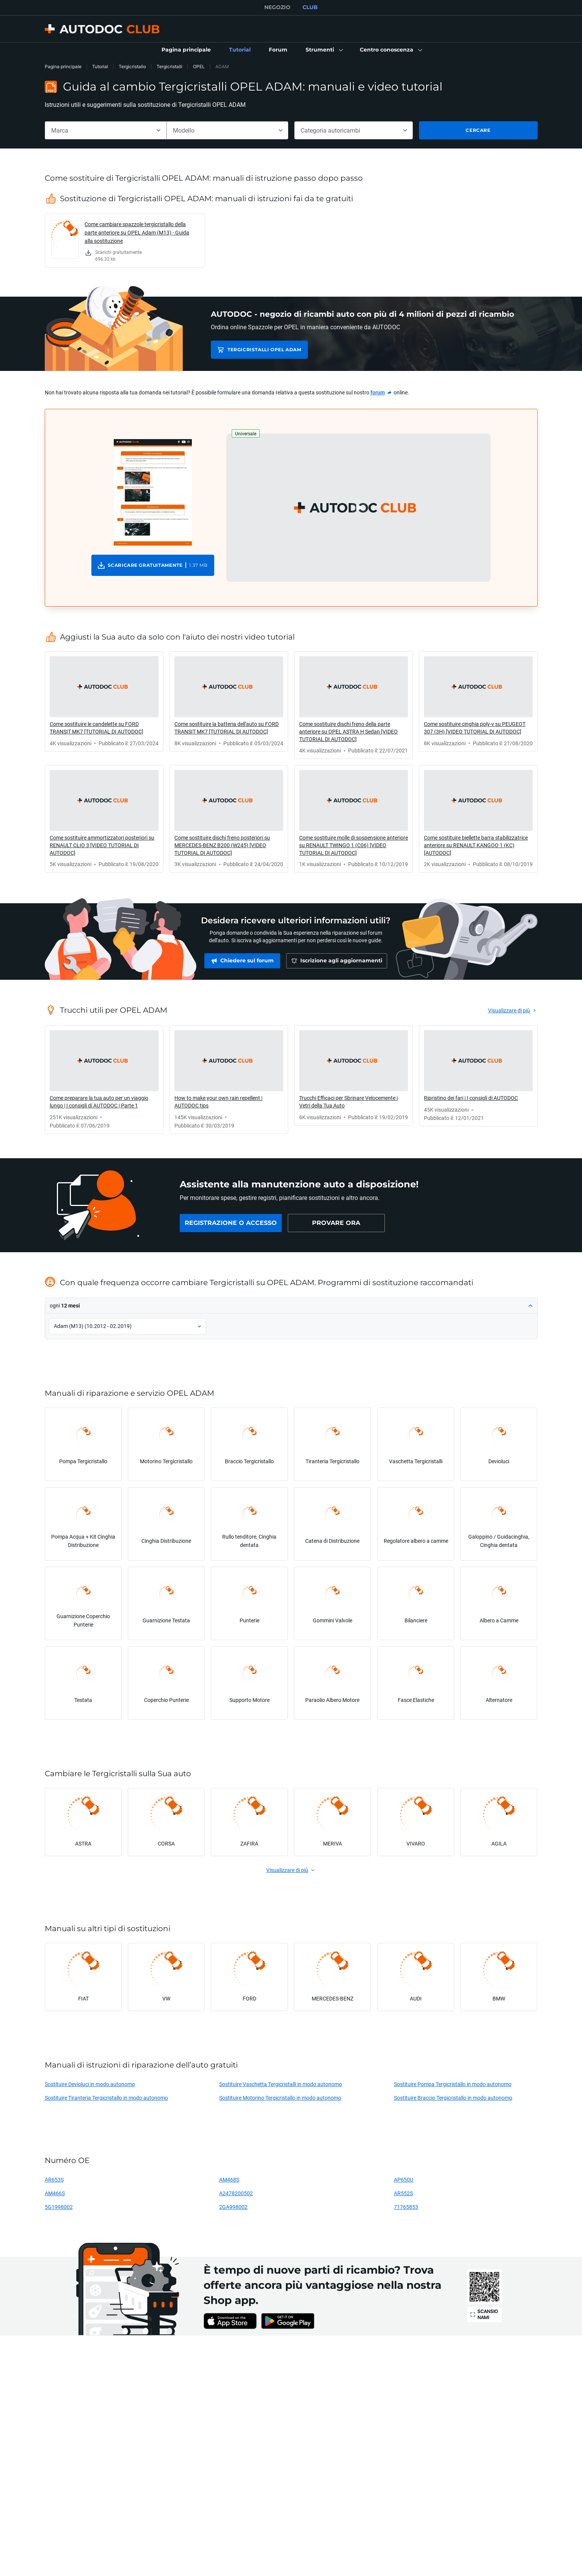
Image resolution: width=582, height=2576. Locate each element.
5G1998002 (59, 2206)
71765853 (406, 2206)
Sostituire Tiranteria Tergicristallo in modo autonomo (106, 2097)
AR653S (54, 2179)
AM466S (55, 2193)
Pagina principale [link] (63, 66)
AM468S (229, 2179)
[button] (324, 50)
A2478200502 (236, 2193)
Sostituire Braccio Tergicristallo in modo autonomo (453, 2097)
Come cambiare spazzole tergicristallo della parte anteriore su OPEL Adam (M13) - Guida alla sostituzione (137, 232)
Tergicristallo (132, 66)
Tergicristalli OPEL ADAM (264, 349)
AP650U (403, 2179)
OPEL (199, 66)
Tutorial (100, 66)
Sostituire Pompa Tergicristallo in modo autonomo (452, 2084)
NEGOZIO (277, 7)
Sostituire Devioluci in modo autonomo (90, 2084)
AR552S (403, 2193)
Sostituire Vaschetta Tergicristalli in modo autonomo (280, 2084)
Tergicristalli (169, 66)
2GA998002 (233, 2206)
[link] (186, 50)
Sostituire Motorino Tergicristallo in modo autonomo (280, 2097)
